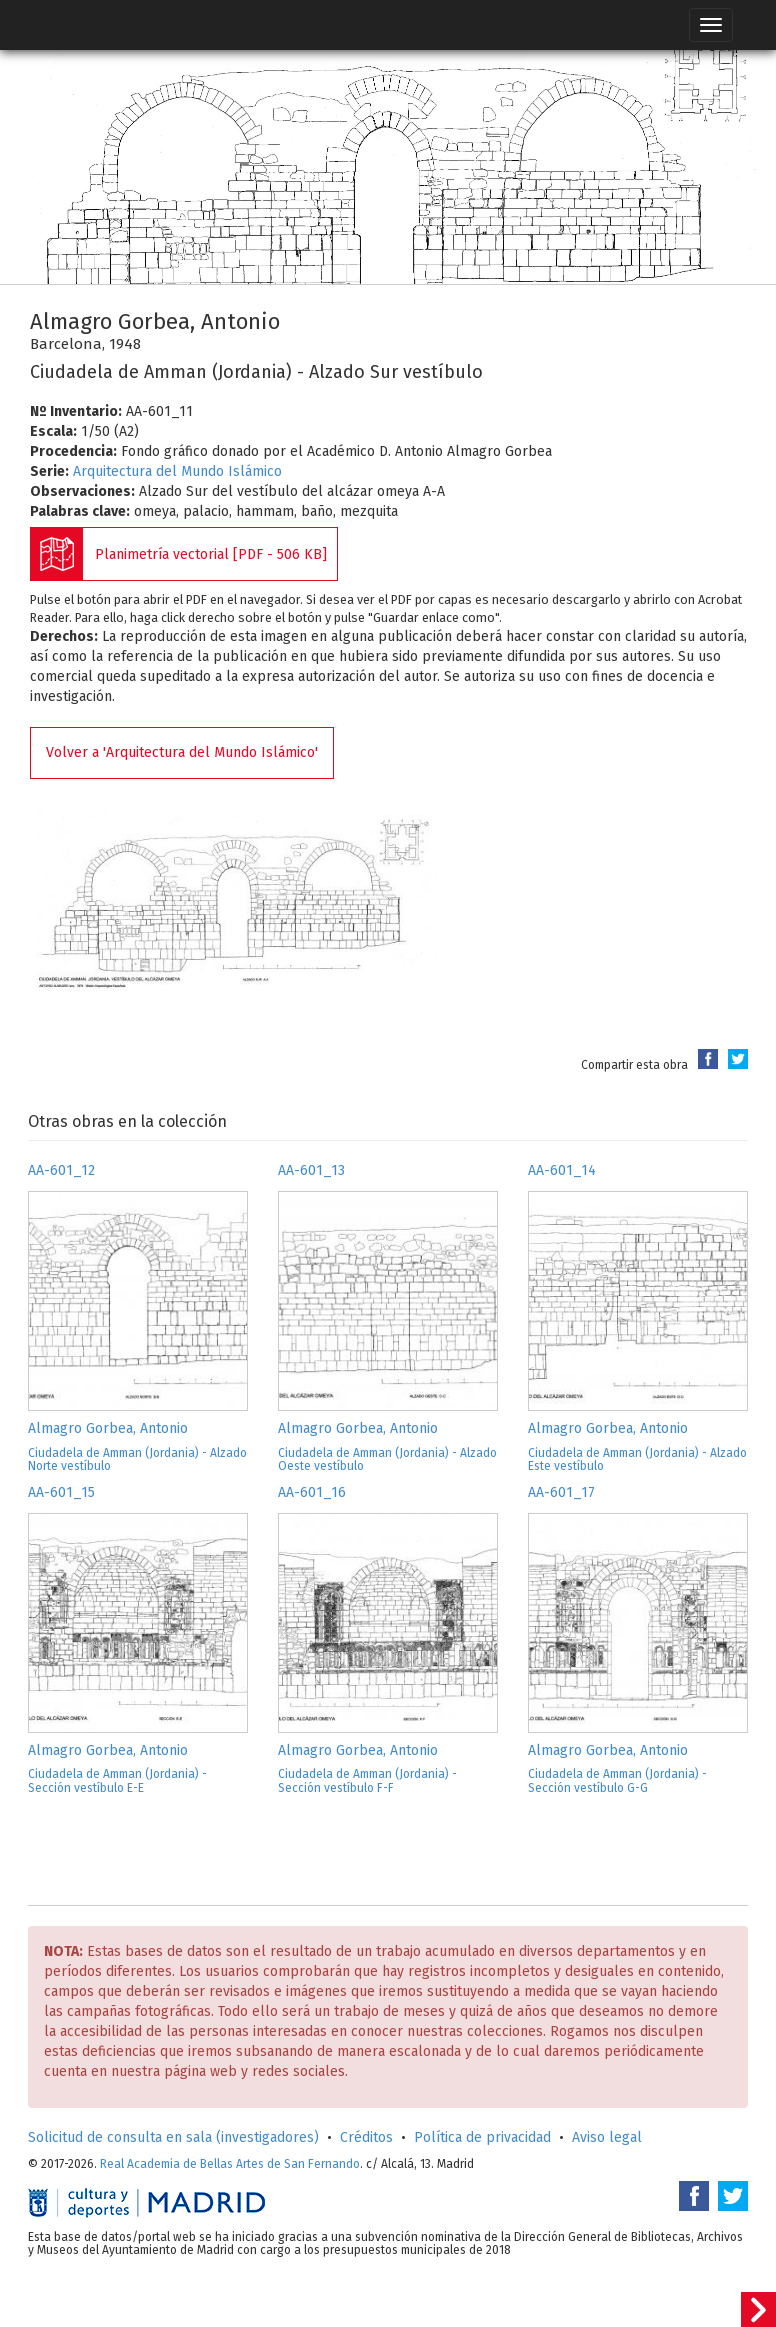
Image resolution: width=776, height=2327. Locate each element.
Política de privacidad (482, 2137)
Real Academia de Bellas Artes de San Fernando (230, 2164)
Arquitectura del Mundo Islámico (177, 471)
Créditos (366, 2137)
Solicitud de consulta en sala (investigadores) (173, 2137)
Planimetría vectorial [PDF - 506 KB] (211, 554)
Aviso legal (607, 2137)
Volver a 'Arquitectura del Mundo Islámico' (182, 752)
